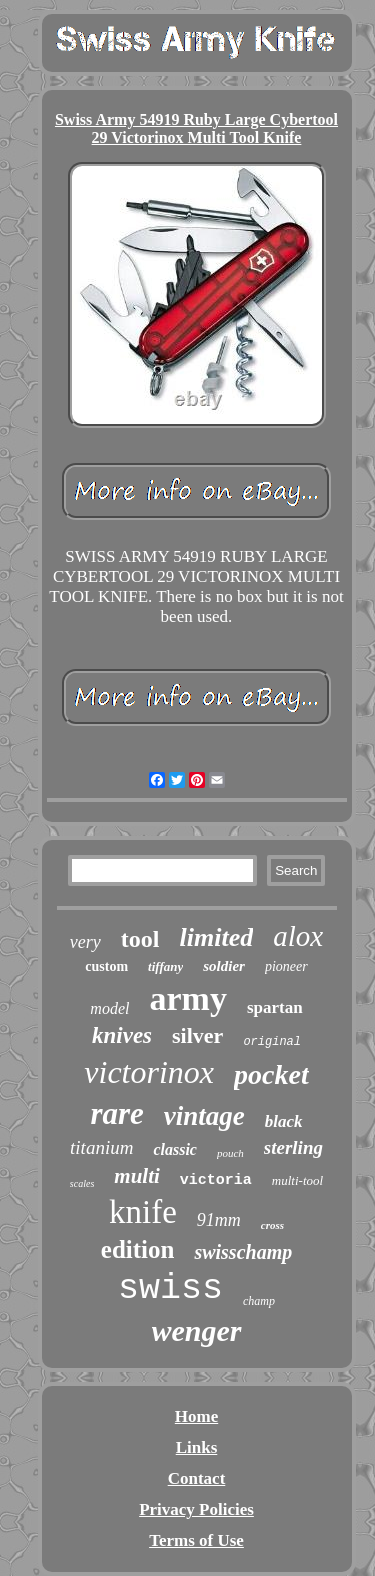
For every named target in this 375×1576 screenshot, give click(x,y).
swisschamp (243, 1252)
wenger (197, 1330)
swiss (170, 1289)
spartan (275, 1007)
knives (122, 1035)
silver (197, 1035)
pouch (230, 1153)
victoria (216, 1180)
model (109, 1008)
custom (106, 966)
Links (197, 1447)
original (272, 1042)
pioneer (286, 966)
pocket (271, 1074)
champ (259, 1301)
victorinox (149, 1072)
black (284, 1121)
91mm (219, 1220)
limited (217, 937)
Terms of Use (196, 1540)
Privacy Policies (196, 1509)
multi (137, 1176)
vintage (204, 1116)
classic (175, 1149)
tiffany (165, 966)
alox (298, 936)
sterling (293, 1147)
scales (82, 1183)
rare (116, 1113)
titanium (101, 1147)
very (85, 942)
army (187, 998)
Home (196, 1416)
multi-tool (297, 1180)
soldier (224, 966)
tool (140, 939)
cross (272, 1225)
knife (143, 1212)
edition (138, 1249)
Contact (197, 1478)
